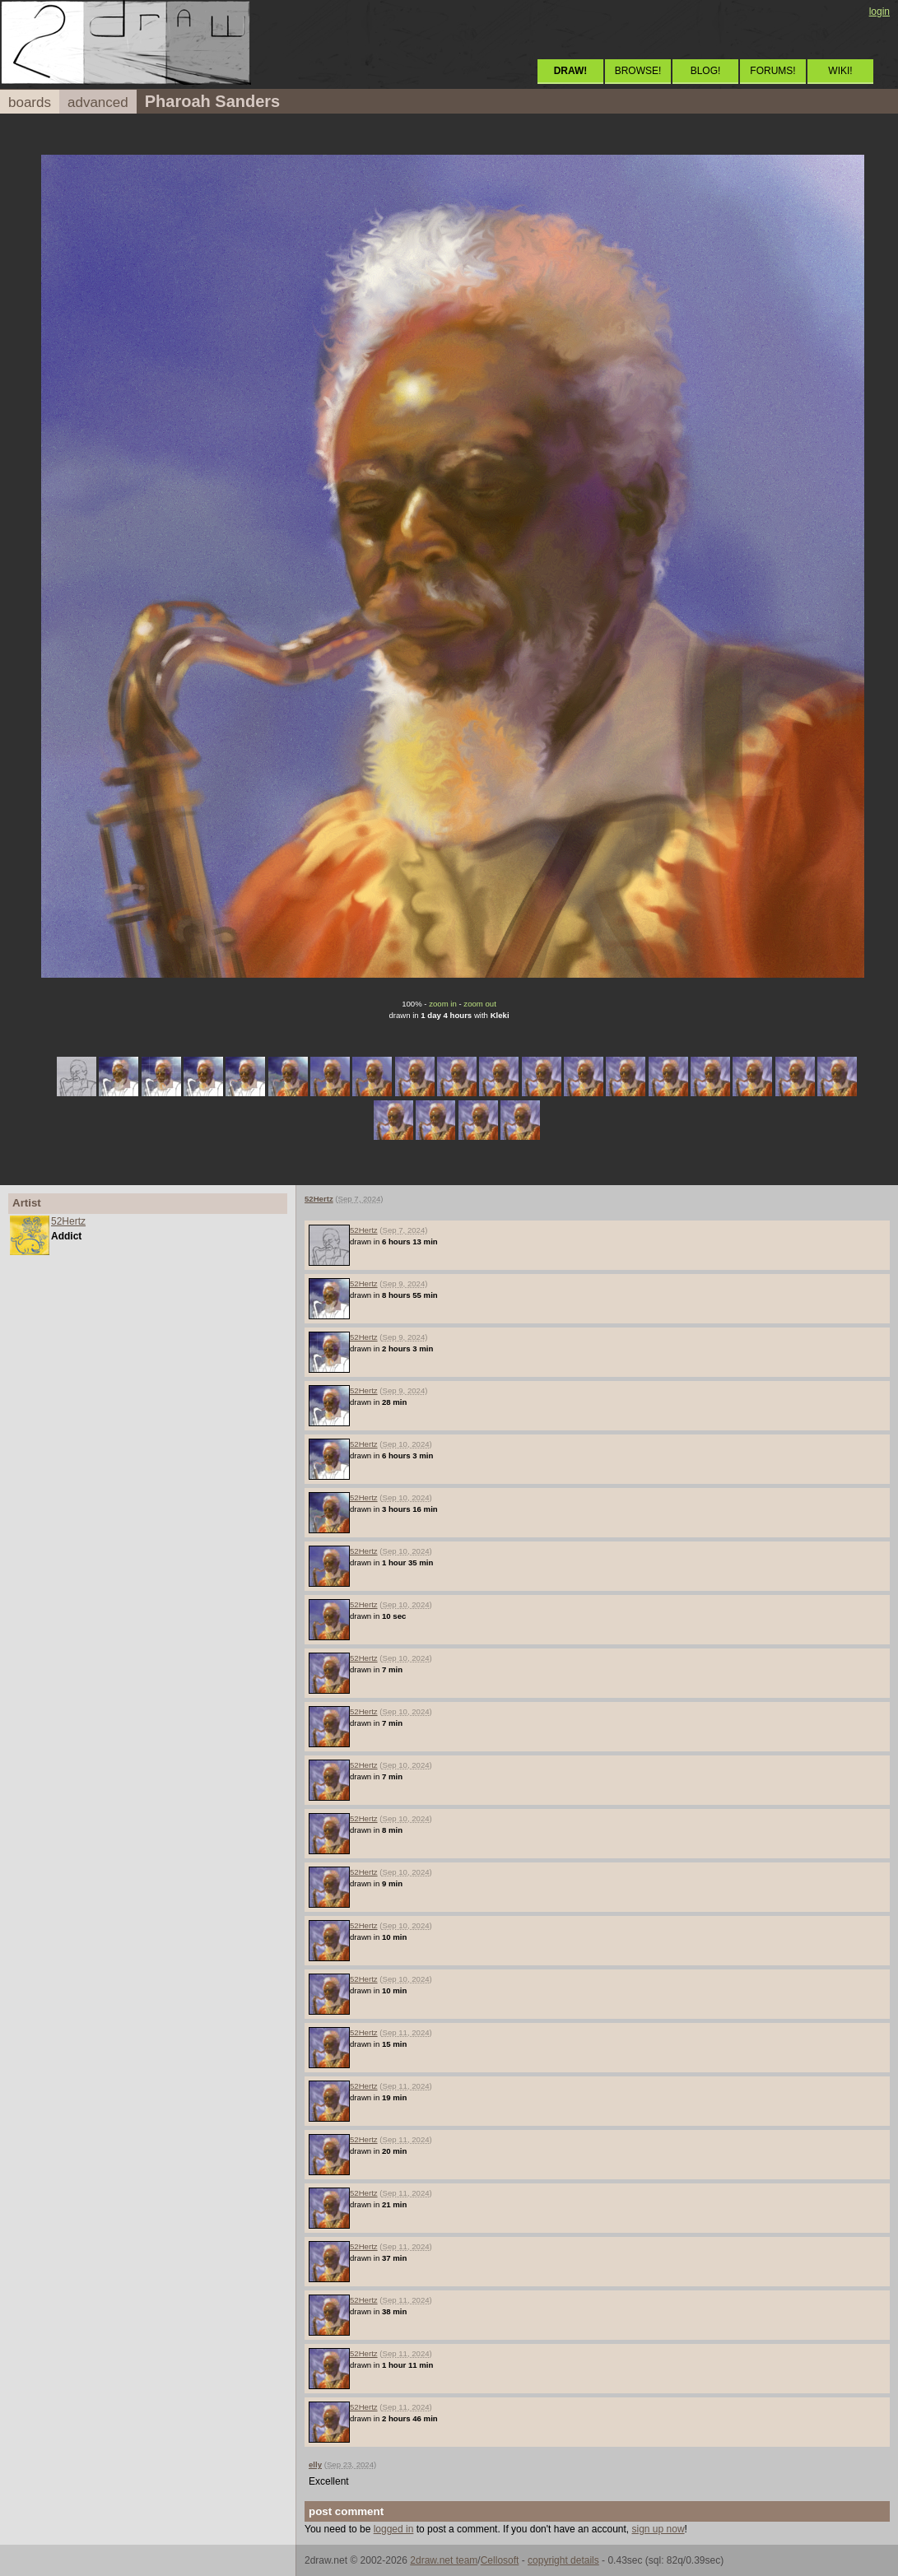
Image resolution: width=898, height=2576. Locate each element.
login (879, 11)
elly (315, 2464)
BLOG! (706, 71)
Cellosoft (500, 2560)
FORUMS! (772, 71)
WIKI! (840, 71)
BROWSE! (638, 71)
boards (29, 102)
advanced (97, 102)
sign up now (658, 2529)
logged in (394, 2529)
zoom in (443, 1003)
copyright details (563, 2560)
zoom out (479, 1003)
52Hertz (68, 1221)
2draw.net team (443, 2560)
